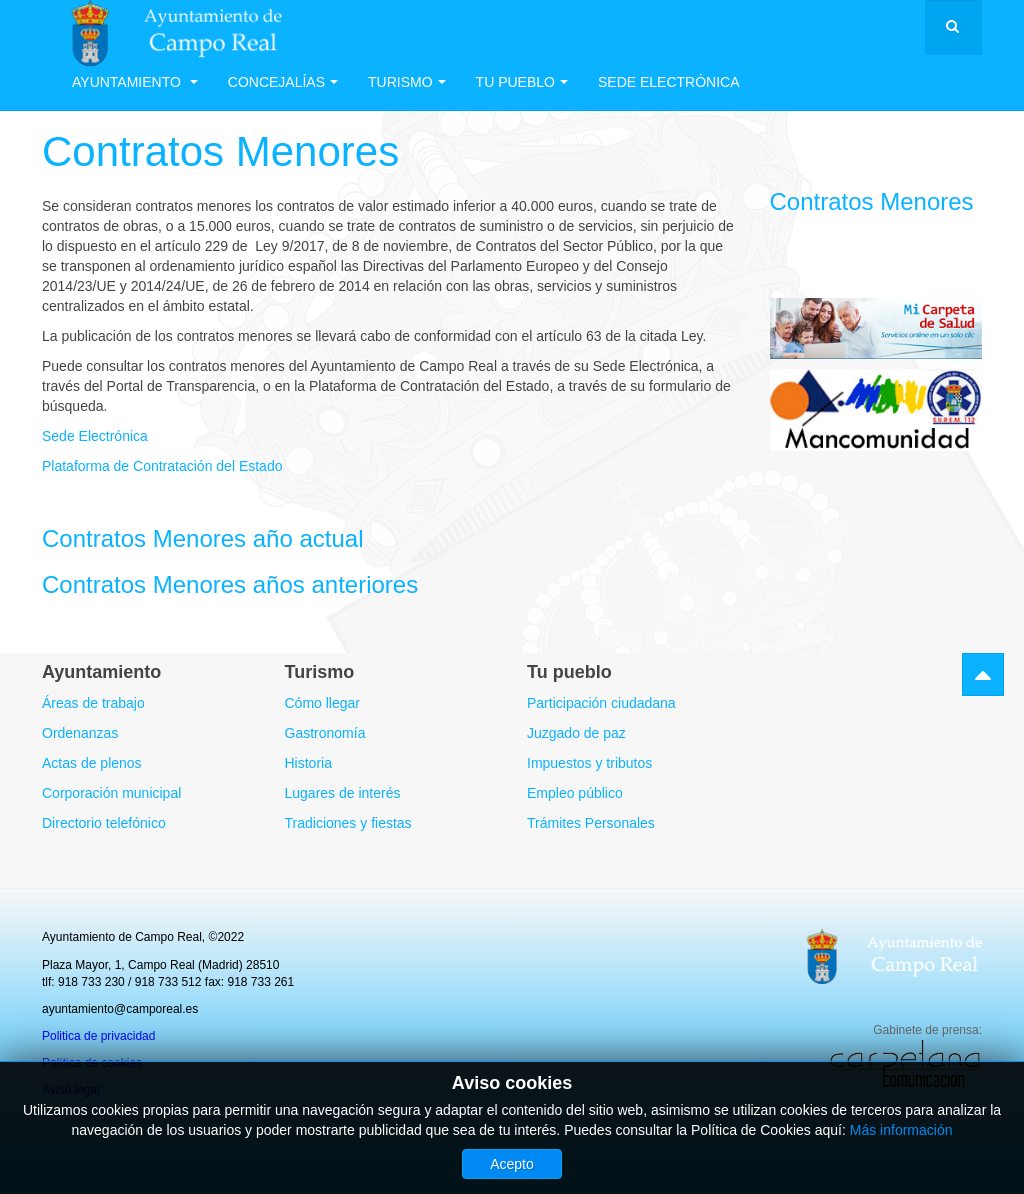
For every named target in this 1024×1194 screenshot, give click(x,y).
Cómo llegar (322, 703)
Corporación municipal (111, 793)
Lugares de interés (343, 793)
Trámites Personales (591, 823)
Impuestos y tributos (589, 763)
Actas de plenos (92, 763)
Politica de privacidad (98, 1036)
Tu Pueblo (522, 82)
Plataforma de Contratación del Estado (162, 466)
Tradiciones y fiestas (348, 823)
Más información (901, 1130)
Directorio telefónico (104, 823)
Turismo (407, 82)
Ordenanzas (80, 733)
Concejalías (283, 82)
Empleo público (575, 793)
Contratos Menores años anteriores (230, 584)
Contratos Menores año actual (203, 538)
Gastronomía (325, 733)
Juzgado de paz (576, 733)
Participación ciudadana (601, 703)
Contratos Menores (220, 151)
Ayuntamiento (135, 82)
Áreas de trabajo (93, 703)
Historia (308, 763)
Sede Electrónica (95, 436)
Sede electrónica (669, 82)
